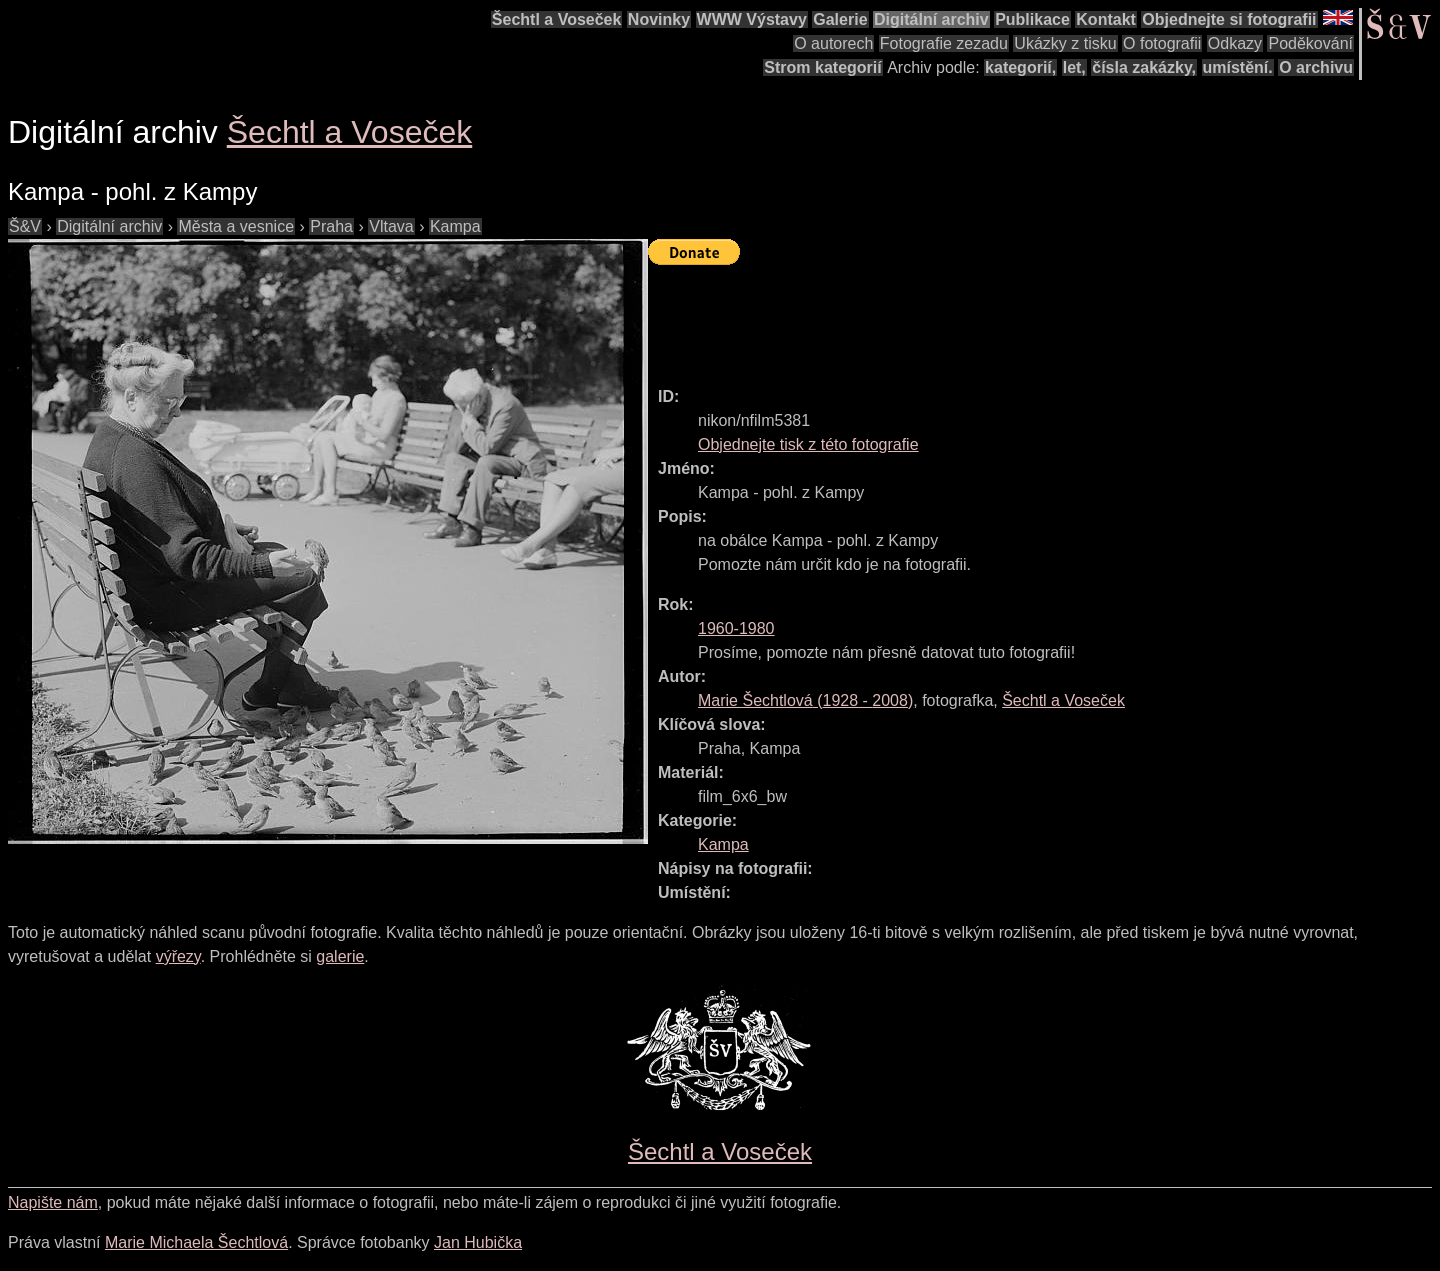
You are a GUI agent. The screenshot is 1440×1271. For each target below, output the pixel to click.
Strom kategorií (822, 67)
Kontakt (1106, 19)
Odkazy (1235, 43)
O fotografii (1162, 43)
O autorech (833, 43)
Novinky (659, 19)
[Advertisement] (1012, 317)
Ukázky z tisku (1065, 43)
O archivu (1316, 67)
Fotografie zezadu (944, 43)
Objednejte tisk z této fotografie (808, 444)
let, (1074, 67)
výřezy (178, 956)
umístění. (1238, 67)
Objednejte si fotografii (1229, 19)
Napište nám (53, 1202)
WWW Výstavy (752, 19)
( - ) (805, 700)
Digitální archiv (931, 19)
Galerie (840, 19)
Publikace (1032, 19)
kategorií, (1020, 67)
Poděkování (1310, 43)
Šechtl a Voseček (557, 19)
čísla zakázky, (1144, 67)
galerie (340, 956)
